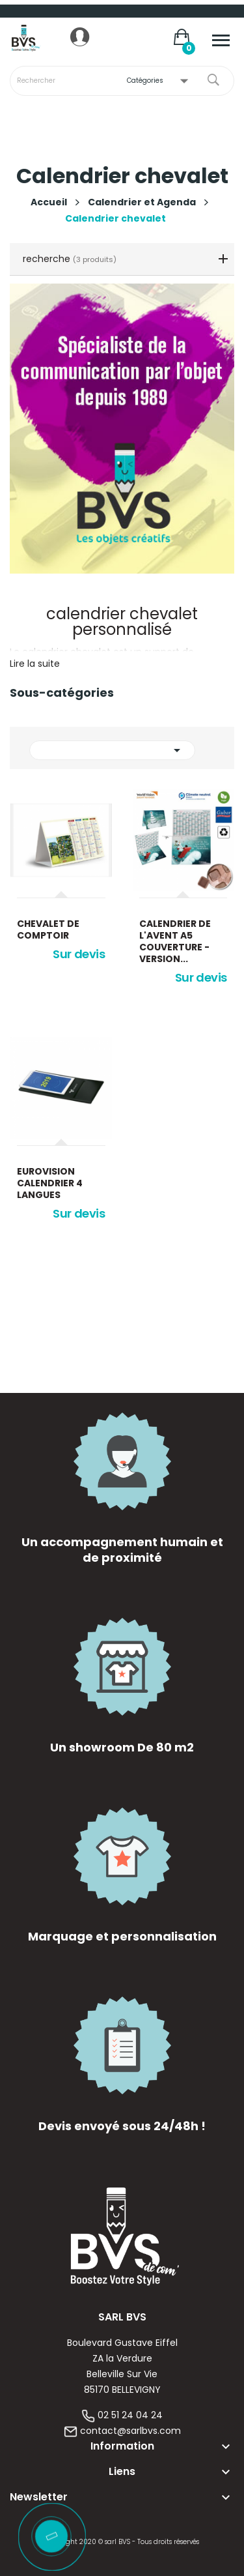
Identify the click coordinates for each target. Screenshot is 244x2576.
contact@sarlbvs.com (130, 2430)
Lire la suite (35, 663)
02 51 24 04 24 (130, 2415)
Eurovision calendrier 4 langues (50, 1183)
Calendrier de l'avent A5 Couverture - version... (175, 941)
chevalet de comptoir (48, 929)
